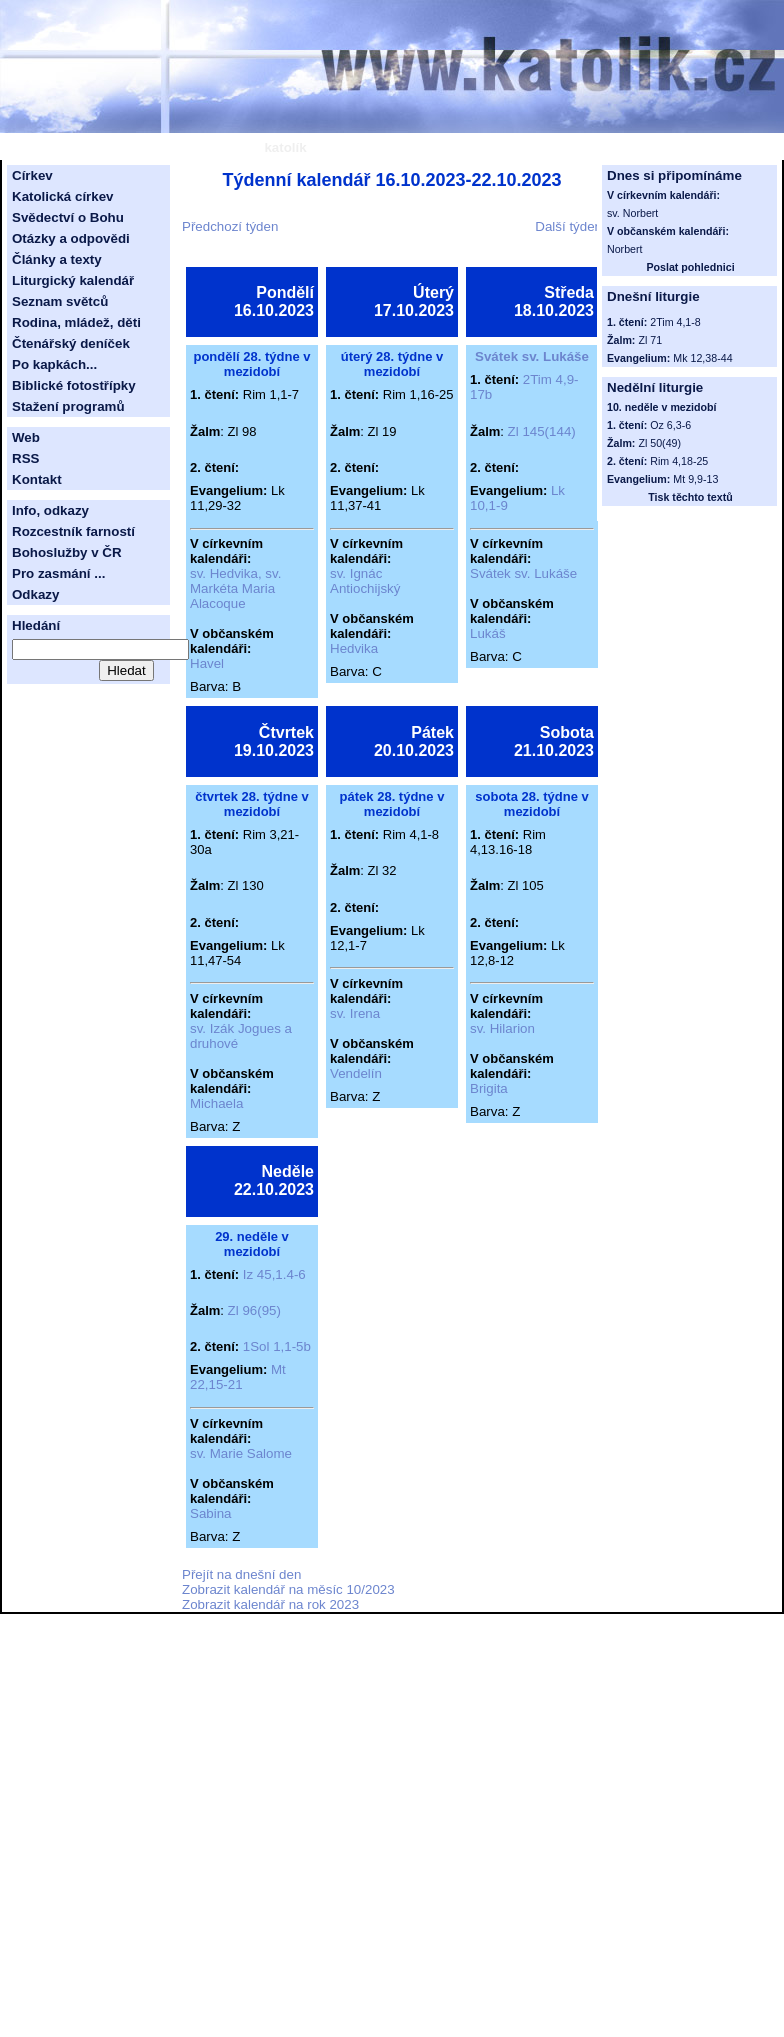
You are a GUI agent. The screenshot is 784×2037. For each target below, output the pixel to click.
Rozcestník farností (73, 531)
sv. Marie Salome (241, 1453)
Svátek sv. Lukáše (532, 356)
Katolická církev (63, 196)
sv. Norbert (632, 213)
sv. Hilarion (502, 1028)
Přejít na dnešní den (241, 1574)
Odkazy (35, 594)
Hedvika (354, 648)
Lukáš (488, 633)
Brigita (489, 1088)
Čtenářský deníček (71, 343)
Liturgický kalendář (73, 280)
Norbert (625, 249)
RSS (25, 458)
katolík (285, 147)
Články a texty (57, 259)
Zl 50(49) (659, 443)
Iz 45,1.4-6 (274, 1274)
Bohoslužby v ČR (67, 552)
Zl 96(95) (254, 1310)
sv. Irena (355, 1013)
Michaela (216, 1103)
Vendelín (356, 1073)
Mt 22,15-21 (238, 1377)
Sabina (211, 1513)
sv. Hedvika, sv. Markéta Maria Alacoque (235, 588)
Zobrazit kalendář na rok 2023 (270, 1604)
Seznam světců (60, 301)
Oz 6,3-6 (670, 425)
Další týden (568, 226)
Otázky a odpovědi (71, 238)
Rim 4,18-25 (679, 461)
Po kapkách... (54, 364)
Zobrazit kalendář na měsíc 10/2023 (288, 1589)
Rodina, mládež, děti (76, 322)
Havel (207, 663)
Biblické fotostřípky (74, 385)
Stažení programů (68, 406)
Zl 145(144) (542, 431)
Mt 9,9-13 (695, 479)
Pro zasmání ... (58, 573)
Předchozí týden (230, 226)
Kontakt (37, 479)
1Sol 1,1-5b (277, 1346)
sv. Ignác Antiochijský (365, 581)
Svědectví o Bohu (68, 217)
